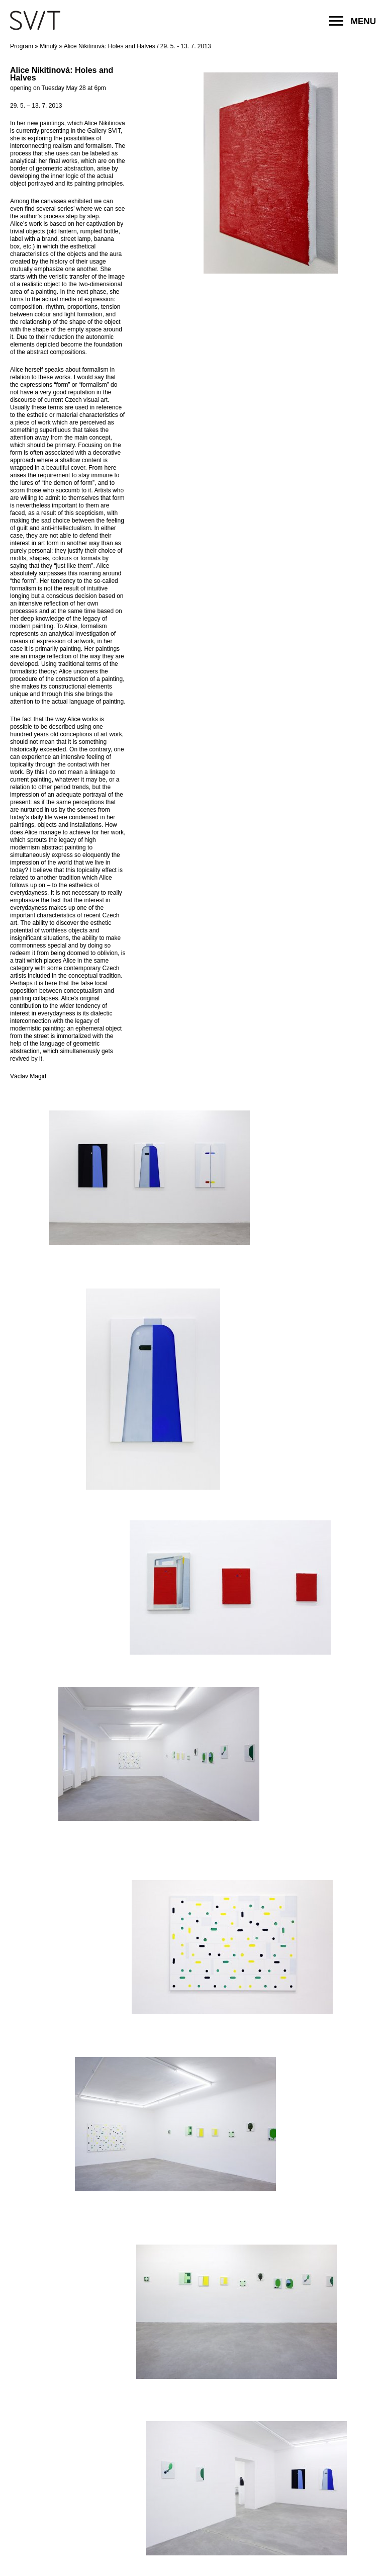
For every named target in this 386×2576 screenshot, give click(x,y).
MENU (352, 21)
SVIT (35, 20)
